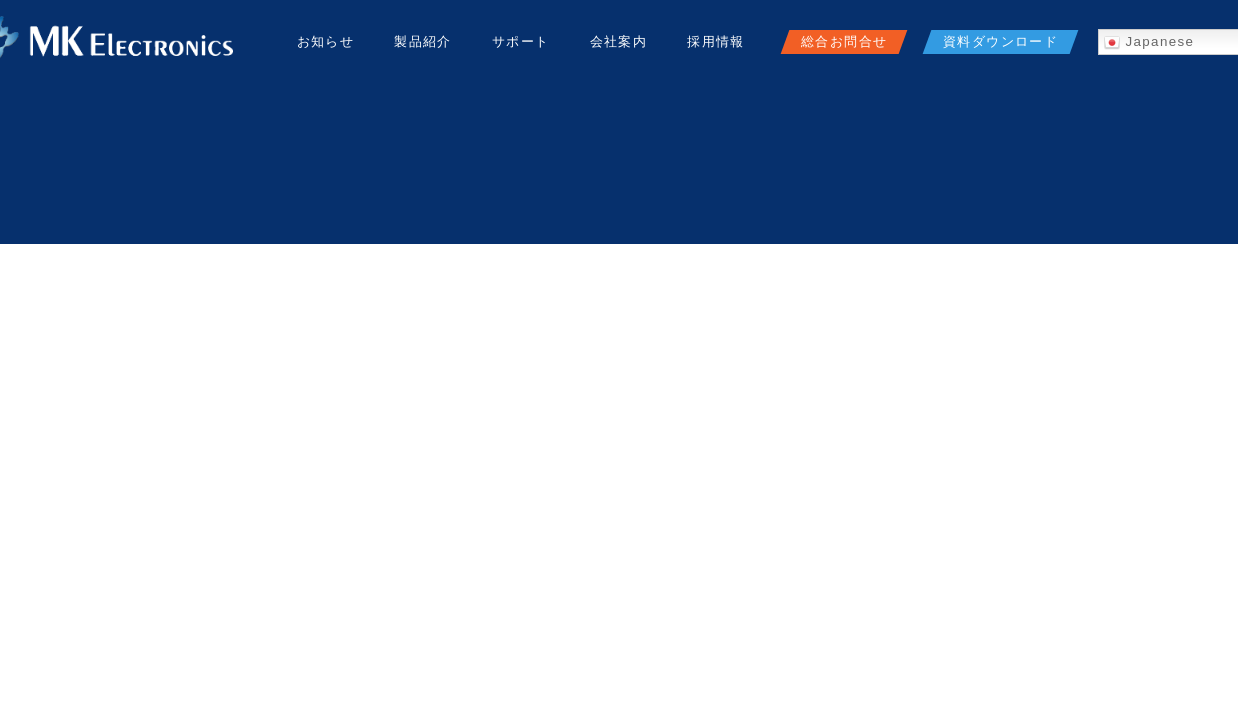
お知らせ (326, 41)
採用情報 (716, 41)
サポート (521, 41)
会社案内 (619, 41)
